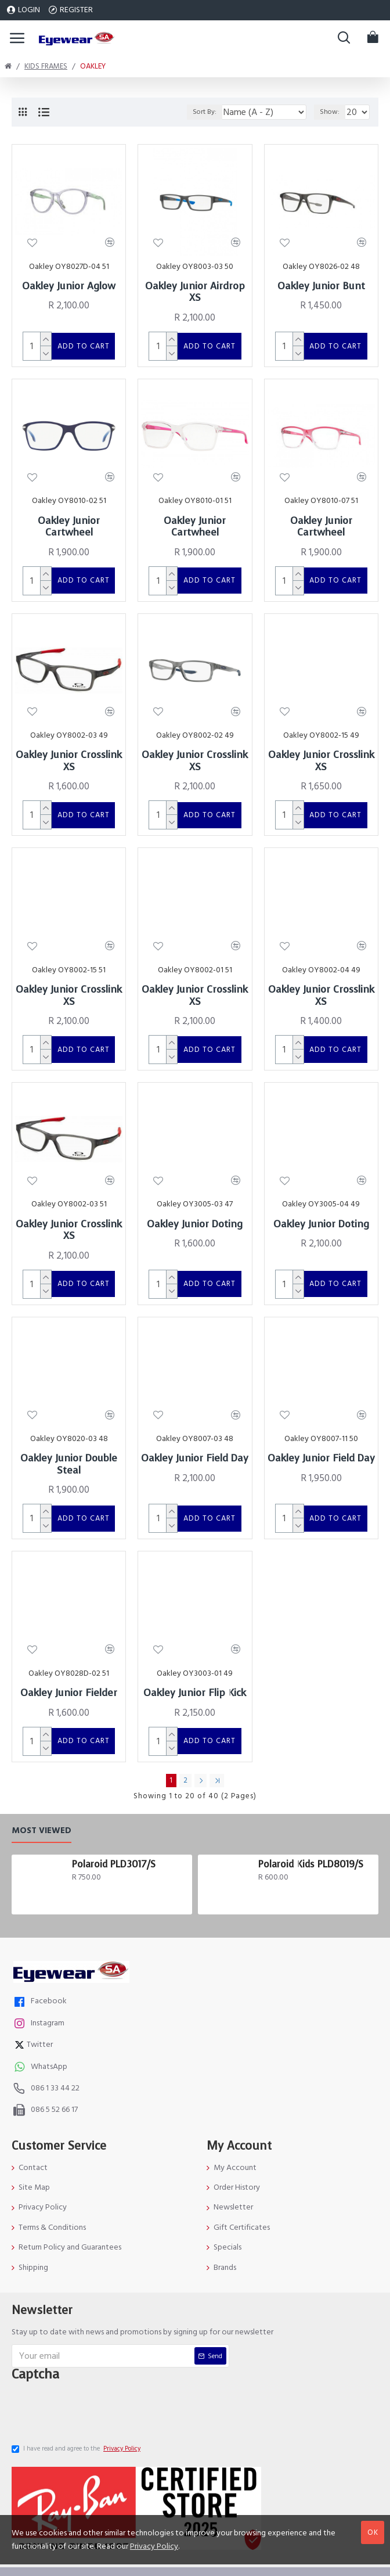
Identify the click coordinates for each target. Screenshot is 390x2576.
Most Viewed (41, 1770)
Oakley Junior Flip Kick (194, 1641)
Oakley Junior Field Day (194, 1415)
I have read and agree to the (77, 2392)
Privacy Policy (154, 2546)
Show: (330, 112)
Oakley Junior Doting (195, 1189)
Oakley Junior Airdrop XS (195, 292)
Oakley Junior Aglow (68, 286)
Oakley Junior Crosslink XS (69, 744)
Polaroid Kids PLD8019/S (310, 1804)
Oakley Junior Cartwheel (69, 518)
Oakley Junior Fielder (68, 1641)
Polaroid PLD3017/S (114, 1804)
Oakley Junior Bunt (321, 286)
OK (372, 2532)
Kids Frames (45, 66)
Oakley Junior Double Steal (68, 1421)
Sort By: (198, 112)
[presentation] (101, 2351)
